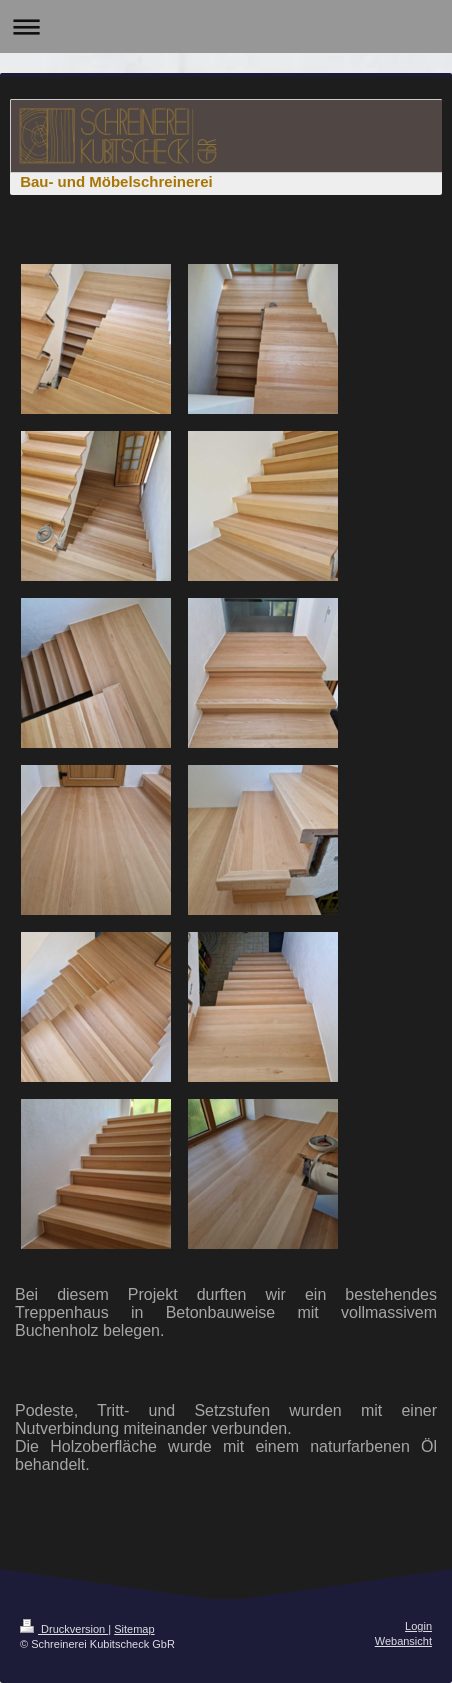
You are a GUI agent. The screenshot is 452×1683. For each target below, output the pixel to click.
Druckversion (64, 1629)
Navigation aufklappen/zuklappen (226, 26)
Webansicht (403, 1641)
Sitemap (134, 1629)
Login (418, 1626)
